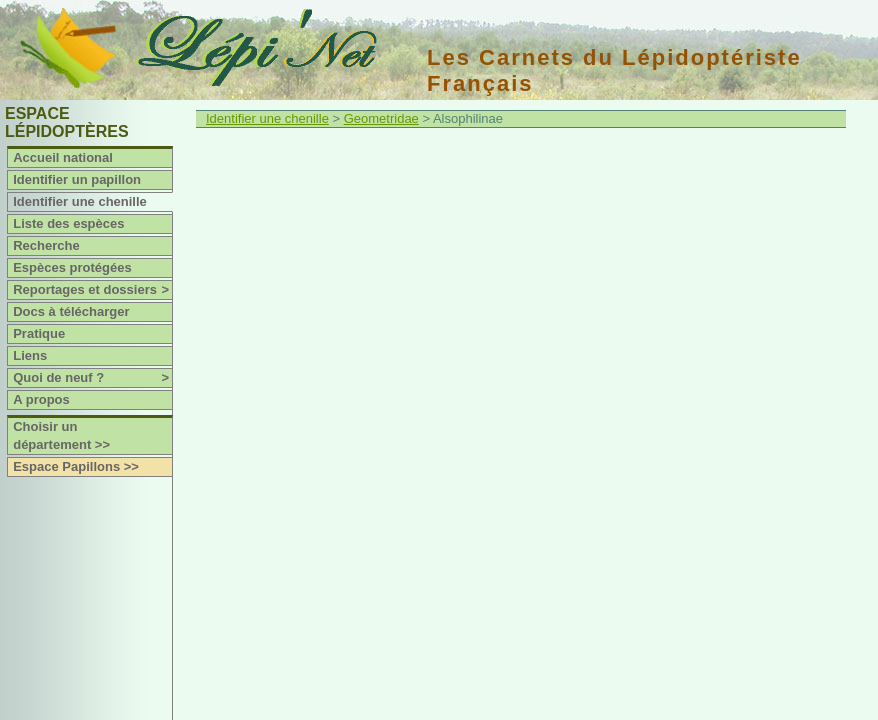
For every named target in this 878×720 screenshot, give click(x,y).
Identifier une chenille (80, 201)
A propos (41, 399)
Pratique (39, 333)
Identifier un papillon (77, 179)
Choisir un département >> (61, 435)
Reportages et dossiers (92, 290)
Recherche (46, 245)
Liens (30, 355)
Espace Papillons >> (76, 466)
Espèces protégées (72, 267)
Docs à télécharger (71, 311)
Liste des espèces (68, 223)
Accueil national (63, 157)
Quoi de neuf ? (92, 378)
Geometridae (381, 118)
